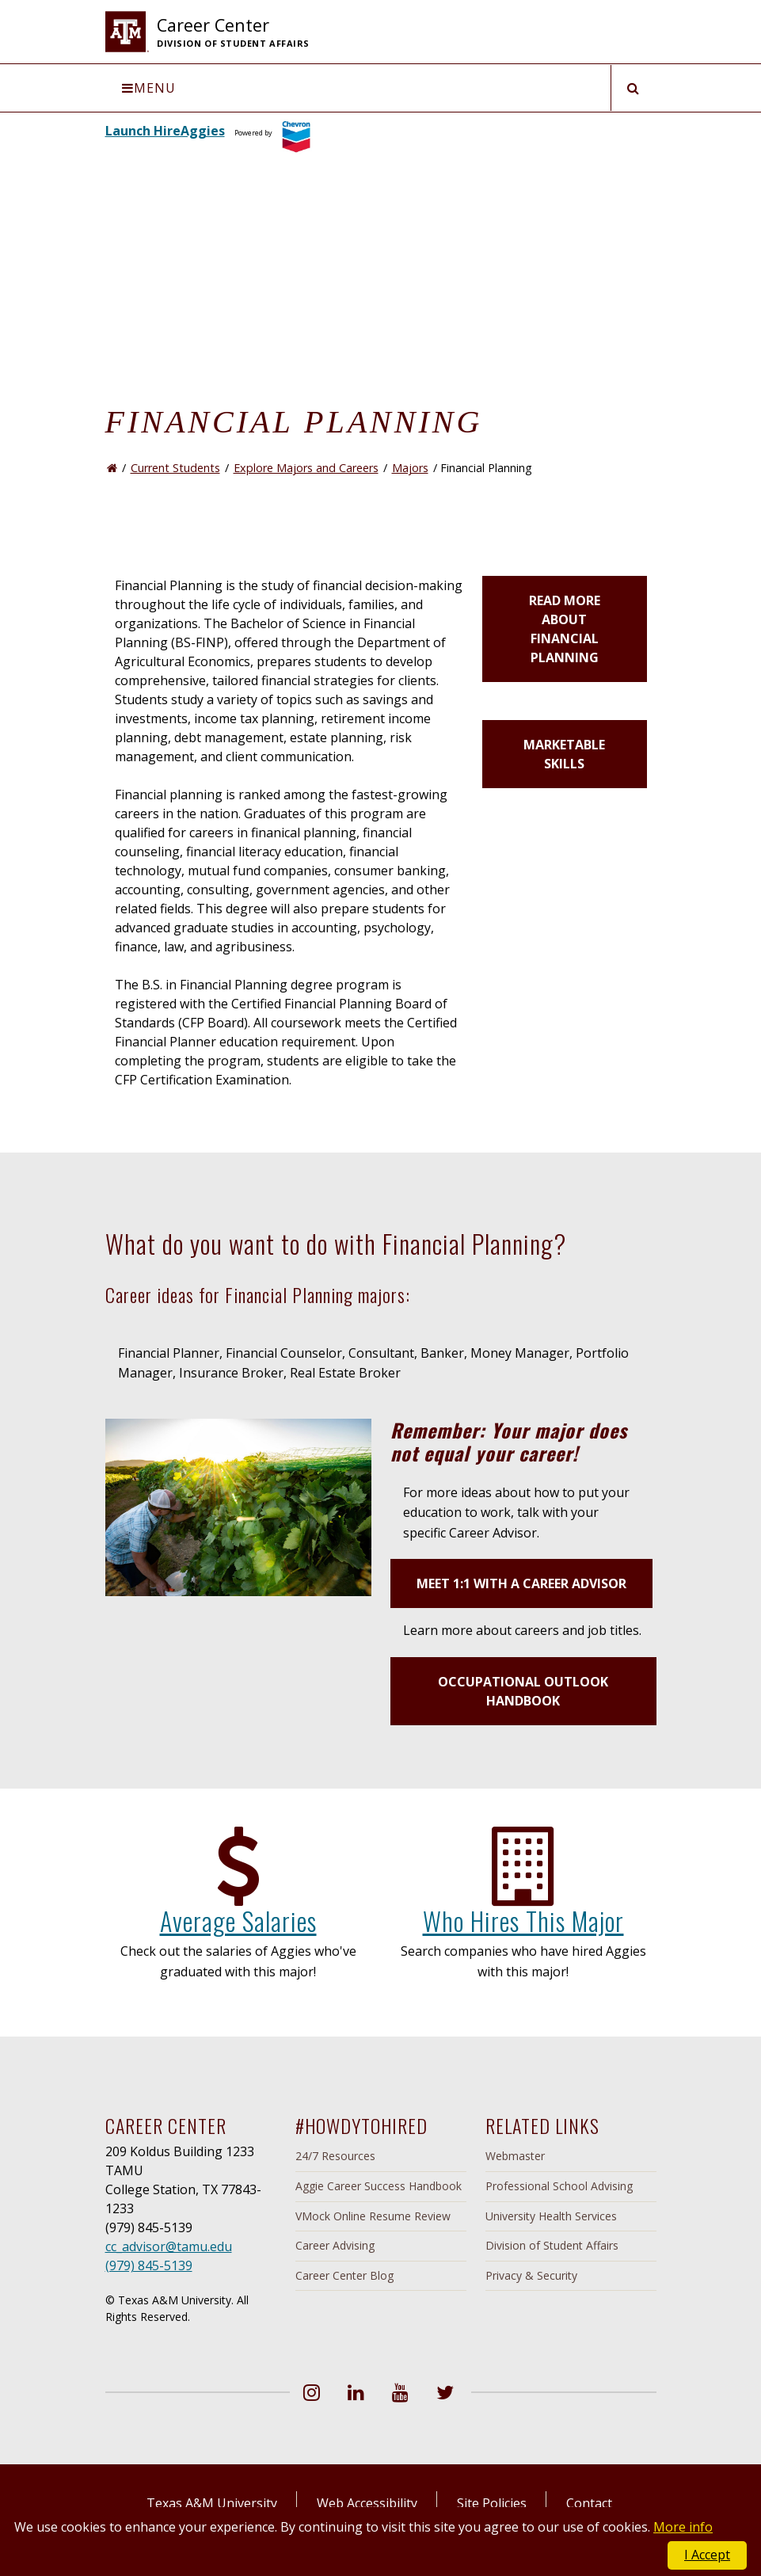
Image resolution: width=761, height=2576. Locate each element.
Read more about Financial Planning (564, 629)
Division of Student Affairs (551, 2245)
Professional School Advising (559, 2185)
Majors (410, 467)
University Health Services (551, 2216)
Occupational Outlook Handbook (523, 1691)
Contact (589, 2503)
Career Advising (335, 2245)
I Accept (707, 2554)
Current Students (175, 467)
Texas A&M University (211, 2503)
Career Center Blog (344, 2275)
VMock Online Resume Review (373, 2216)
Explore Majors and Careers (306, 467)
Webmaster (515, 2155)
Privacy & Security (531, 2275)
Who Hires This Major (523, 1920)
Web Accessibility (367, 2503)
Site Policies (492, 2503)
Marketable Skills (564, 754)
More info (683, 2527)
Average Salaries (238, 1920)
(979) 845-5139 (148, 2265)
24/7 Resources (335, 2155)
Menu (149, 88)
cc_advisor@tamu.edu (168, 2246)
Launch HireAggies (165, 130)
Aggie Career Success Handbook (378, 2185)
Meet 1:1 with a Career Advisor (521, 1583)
